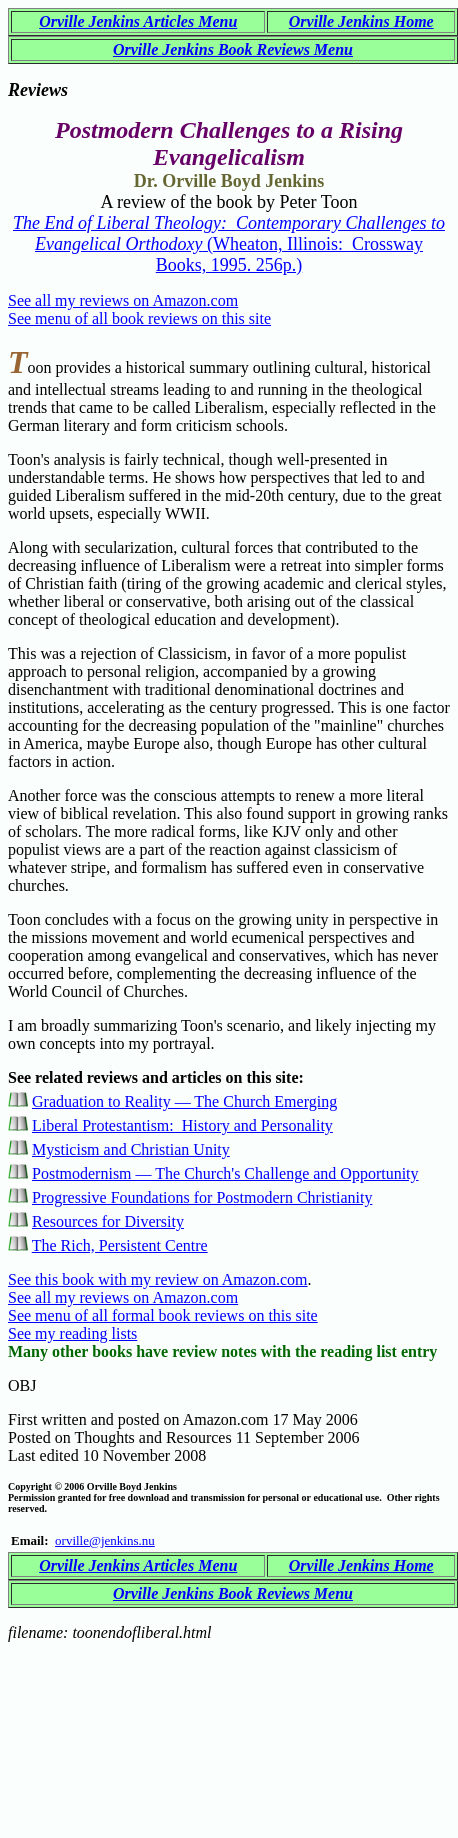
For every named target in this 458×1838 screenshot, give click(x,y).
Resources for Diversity (108, 1221)
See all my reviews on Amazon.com (123, 300)
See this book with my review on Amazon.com (158, 1279)
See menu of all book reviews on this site (139, 318)
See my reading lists (72, 1333)
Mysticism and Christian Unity (131, 1149)
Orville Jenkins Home (361, 21)
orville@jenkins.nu (105, 1540)
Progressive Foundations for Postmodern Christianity (202, 1197)
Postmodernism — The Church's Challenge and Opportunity (225, 1173)
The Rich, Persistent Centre (120, 1245)
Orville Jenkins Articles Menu (138, 21)
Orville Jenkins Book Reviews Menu (233, 49)
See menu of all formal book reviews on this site (163, 1315)
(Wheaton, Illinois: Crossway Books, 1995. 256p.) (229, 244)
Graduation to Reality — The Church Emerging (184, 1101)
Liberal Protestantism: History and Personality (182, 1125)
